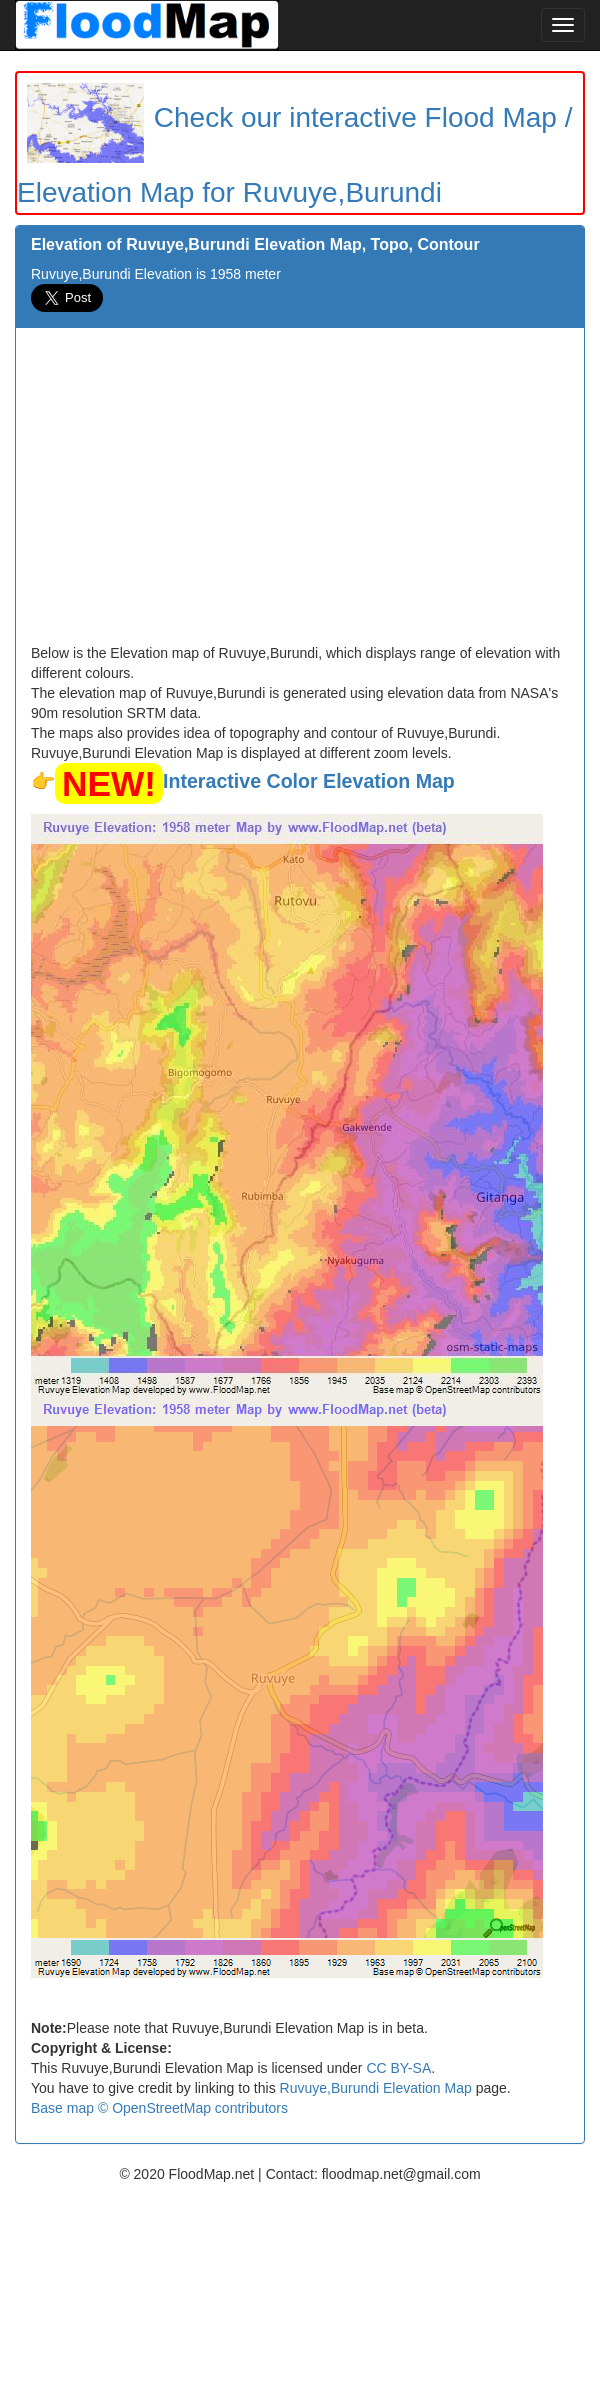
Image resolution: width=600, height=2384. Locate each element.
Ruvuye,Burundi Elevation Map (376, 2088)
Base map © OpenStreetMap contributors (159, 2108)
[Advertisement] (300, 493)
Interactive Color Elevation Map (309, 781)
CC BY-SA (398, 2068)
